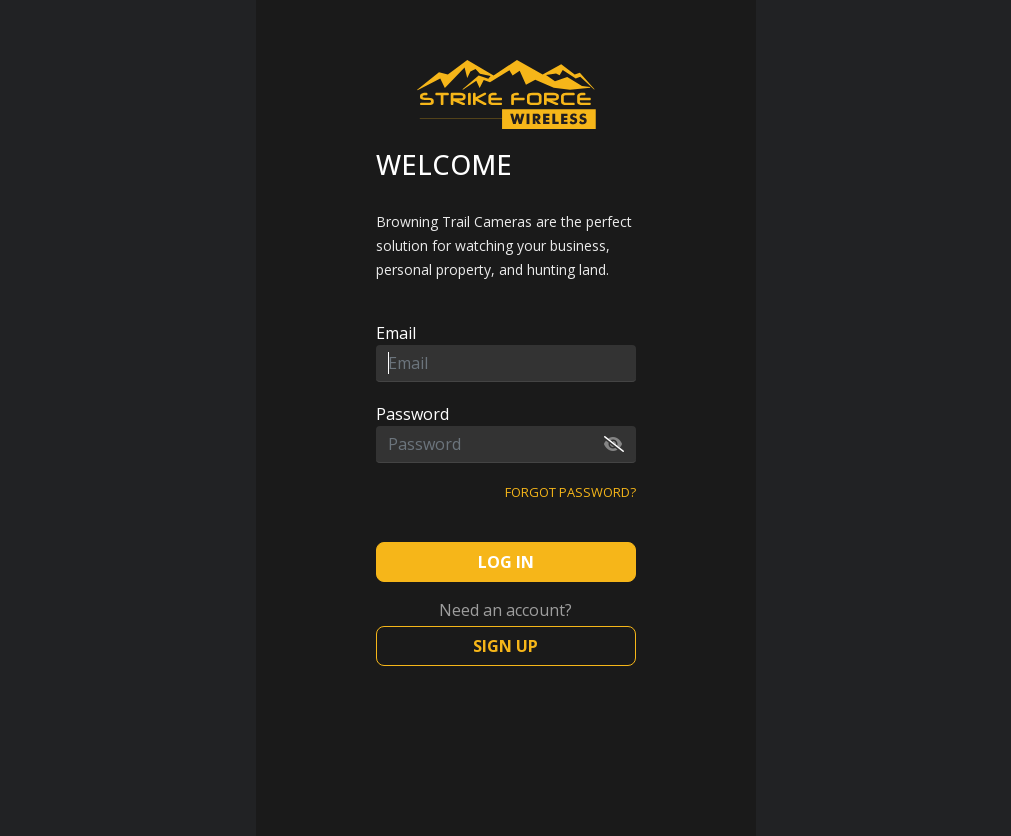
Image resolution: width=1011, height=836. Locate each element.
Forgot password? (570, 492)
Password (412, 414)
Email (396, 333)
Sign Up (505, 646)
